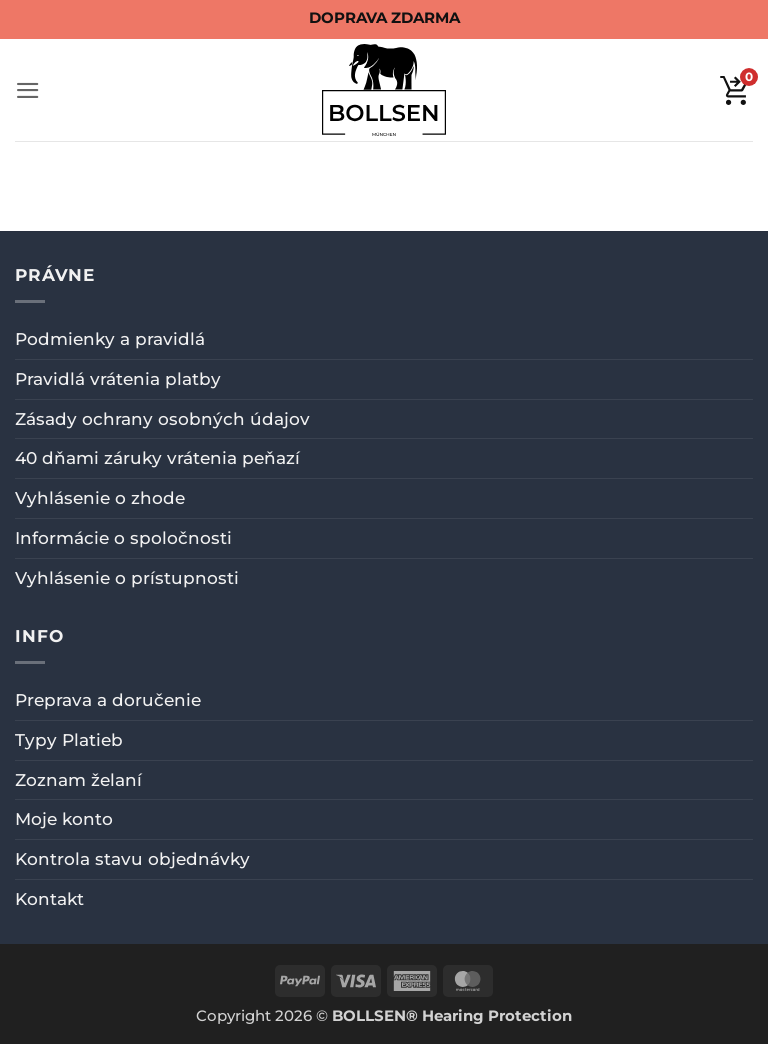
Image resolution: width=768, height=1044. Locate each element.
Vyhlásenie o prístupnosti (127, 578)
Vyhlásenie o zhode (100, 498)
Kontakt (49, 899)
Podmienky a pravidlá (110, 339)
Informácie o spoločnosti (123, 538)
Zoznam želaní (78, 780)
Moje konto (64, 819)
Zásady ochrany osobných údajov (162, 419)
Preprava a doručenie (108, 700)
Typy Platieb (69, 740)
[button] (28, 90)
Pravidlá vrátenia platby (118, 379)
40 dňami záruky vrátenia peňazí (157, 458)
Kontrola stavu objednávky (132, 859)
